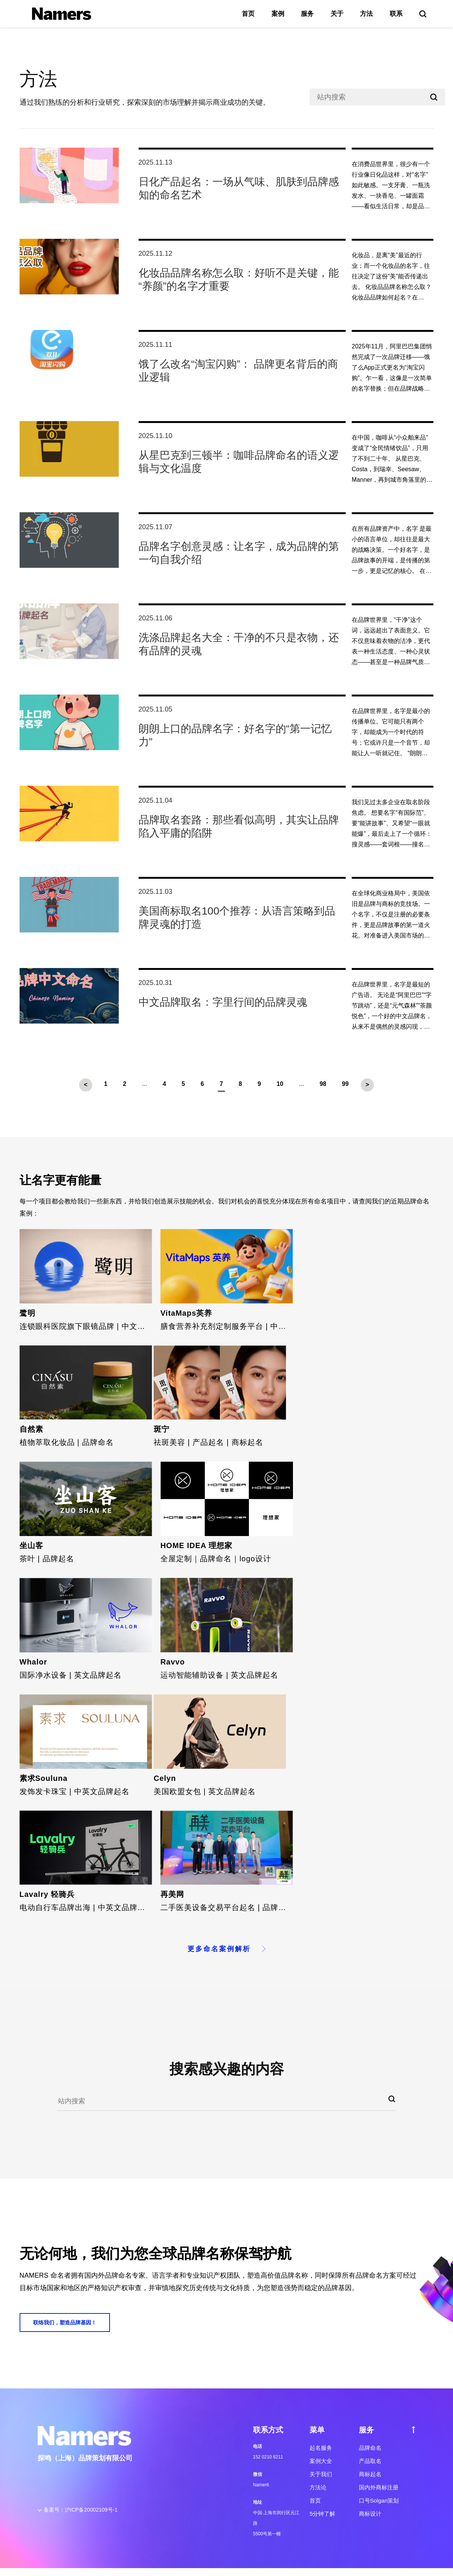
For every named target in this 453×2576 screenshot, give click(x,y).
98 (323, 1084)
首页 (248, 13)
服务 (307, 13)
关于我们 (321, 2474)
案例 (277, 13)
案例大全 (321, 2461)
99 (345, 1084)
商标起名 (370, 2474)
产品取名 (370, 2461)
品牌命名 (370, 2448)
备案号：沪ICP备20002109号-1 (80, 2510)
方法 (366, 13)
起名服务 (321, 2448)
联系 (396, 13)
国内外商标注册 (378, 2487)
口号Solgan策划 (379, 2500)
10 (280, 1084)
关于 (337, 13)
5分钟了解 (322, 2513)
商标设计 (370, 2513)
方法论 (318, 2487)
